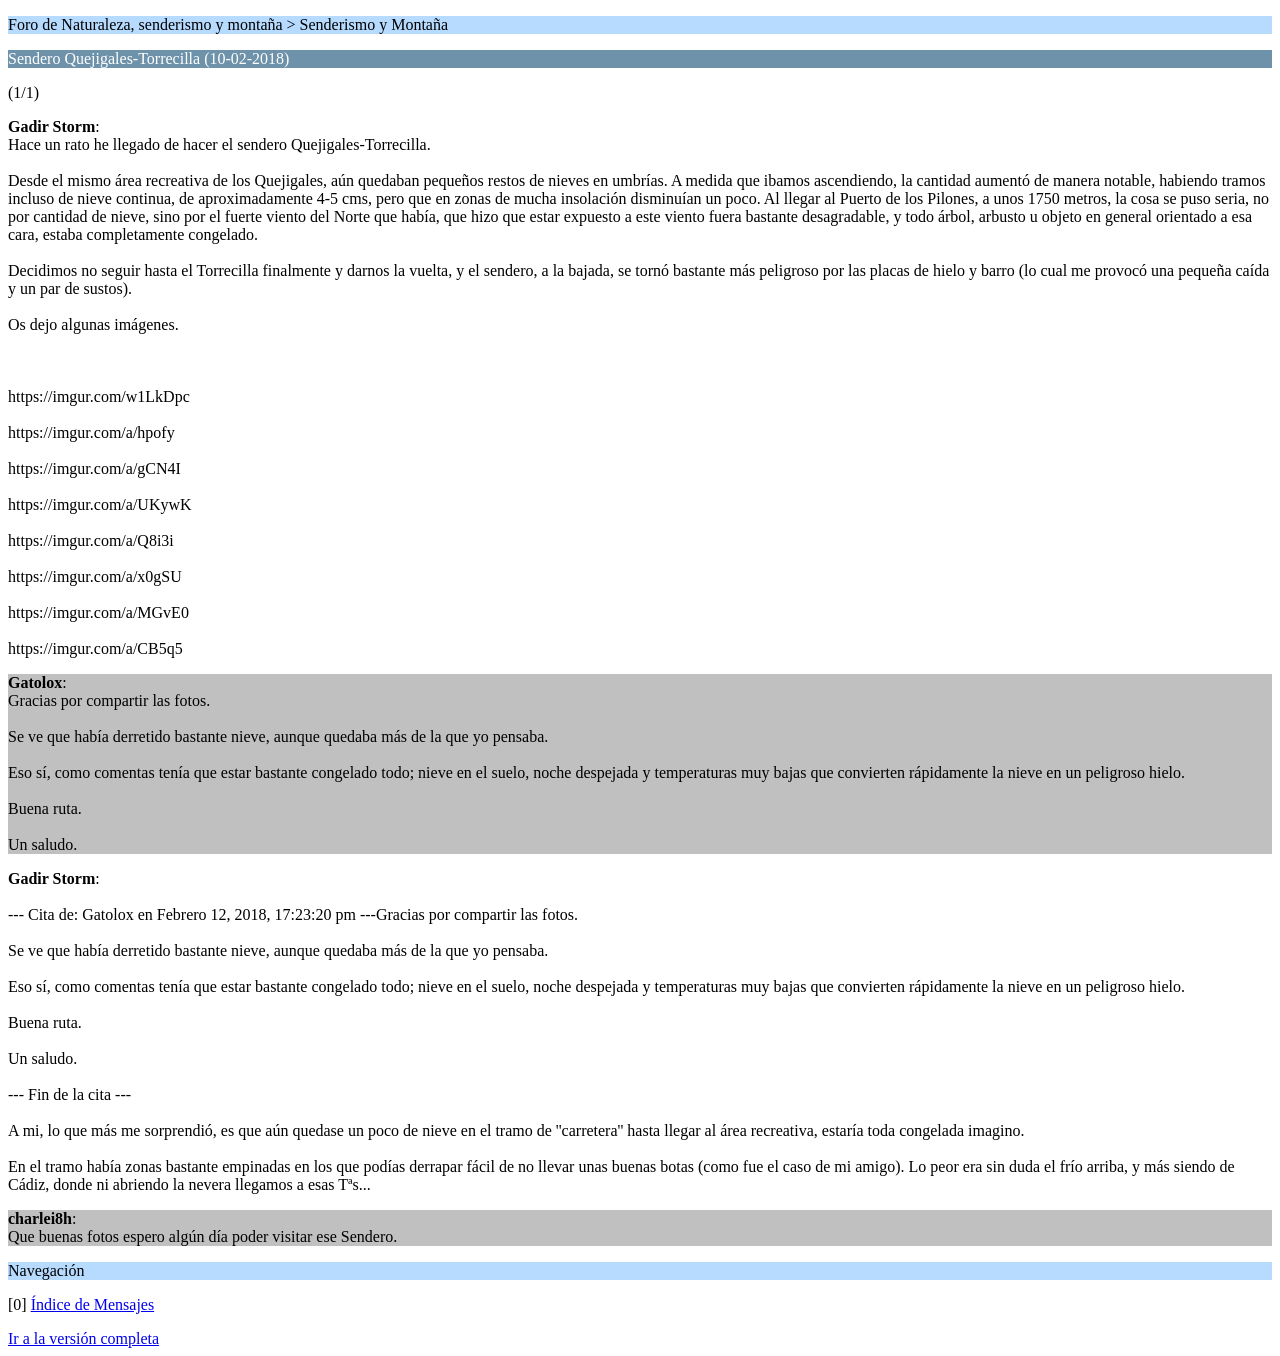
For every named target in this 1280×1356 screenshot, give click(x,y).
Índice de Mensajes (93, 1304)
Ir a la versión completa (83, 1338)
